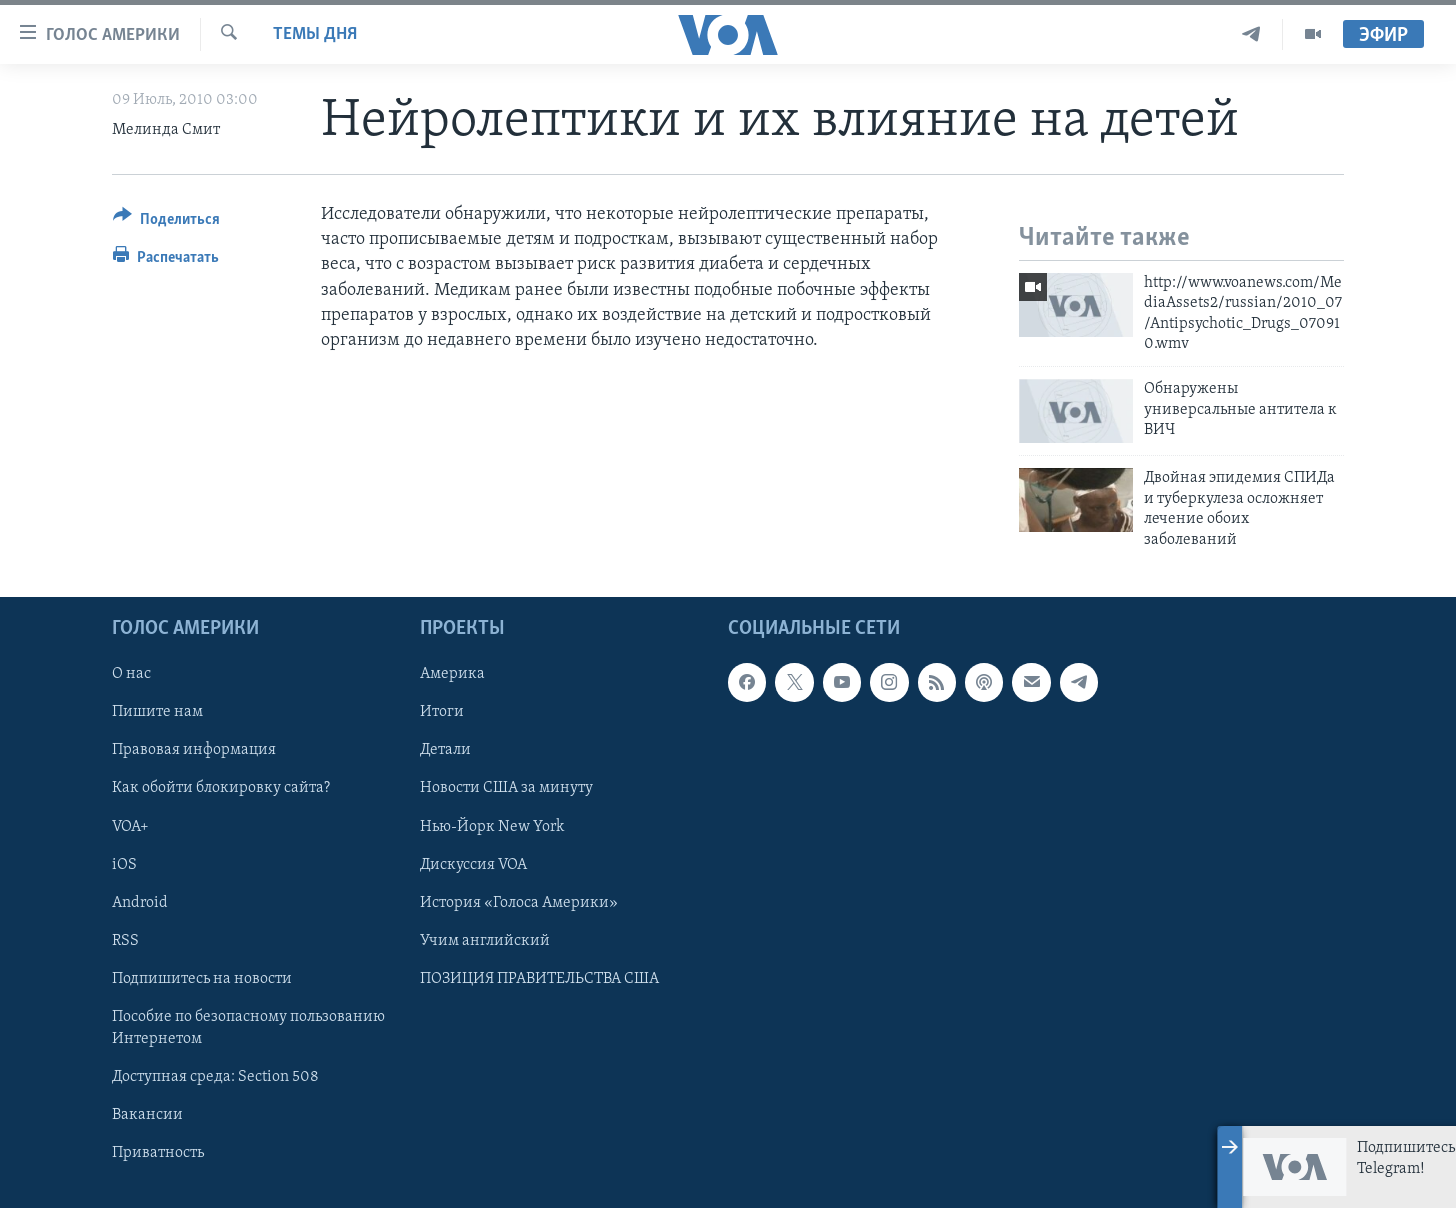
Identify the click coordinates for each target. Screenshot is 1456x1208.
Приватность (158, 1153)
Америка (452, 674)
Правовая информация (194, 750)
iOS (124, 865)
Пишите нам (157, 712)
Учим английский (485, 941)
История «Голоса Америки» (519, 903)
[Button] (166, 222)
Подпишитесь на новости (202, 979)
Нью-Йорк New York (492, 827)
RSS (125, 941)
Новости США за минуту (506, 788)
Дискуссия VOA (473, 865)
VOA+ (130, 827)
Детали (445, 750)
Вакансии (147, 1115)
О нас (131, 674)
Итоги (442, 712)
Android (140, 903)
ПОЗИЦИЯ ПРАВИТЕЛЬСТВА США (539, 979)
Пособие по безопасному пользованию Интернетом (248, 1028)
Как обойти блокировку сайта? (221, 788)
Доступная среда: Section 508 (215, 1077)
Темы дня (315, 34)
